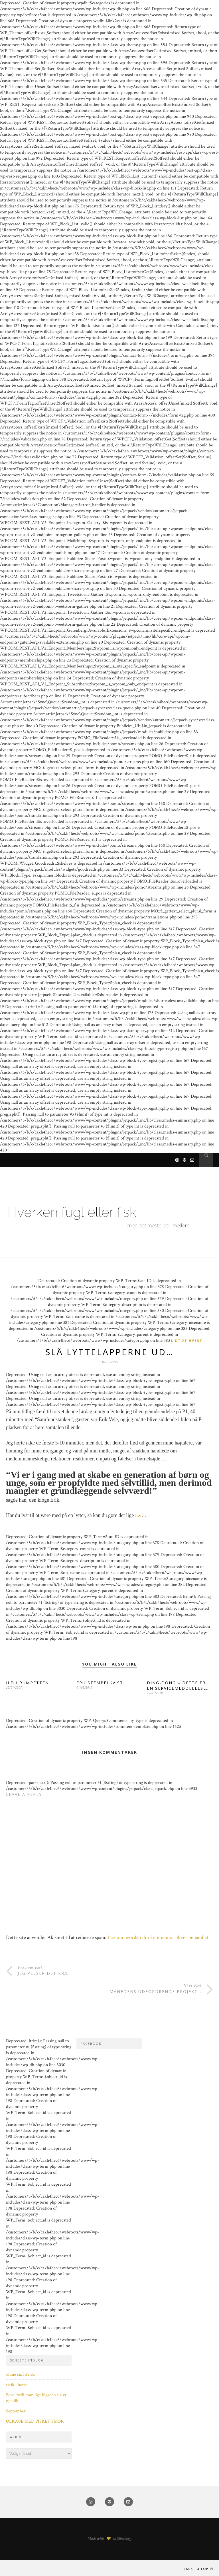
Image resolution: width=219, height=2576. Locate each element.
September (16, 2411)
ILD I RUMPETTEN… (29, 1682)
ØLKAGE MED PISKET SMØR (35, 2421)
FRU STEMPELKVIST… (101, 1682)
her (138, 1515)
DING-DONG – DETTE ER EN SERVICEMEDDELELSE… (178, 1685)
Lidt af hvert (186, 1340)
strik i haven (17, 2385)
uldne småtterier (21, 2374)
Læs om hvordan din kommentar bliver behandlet (158, 1937)
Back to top (198, 2569)
